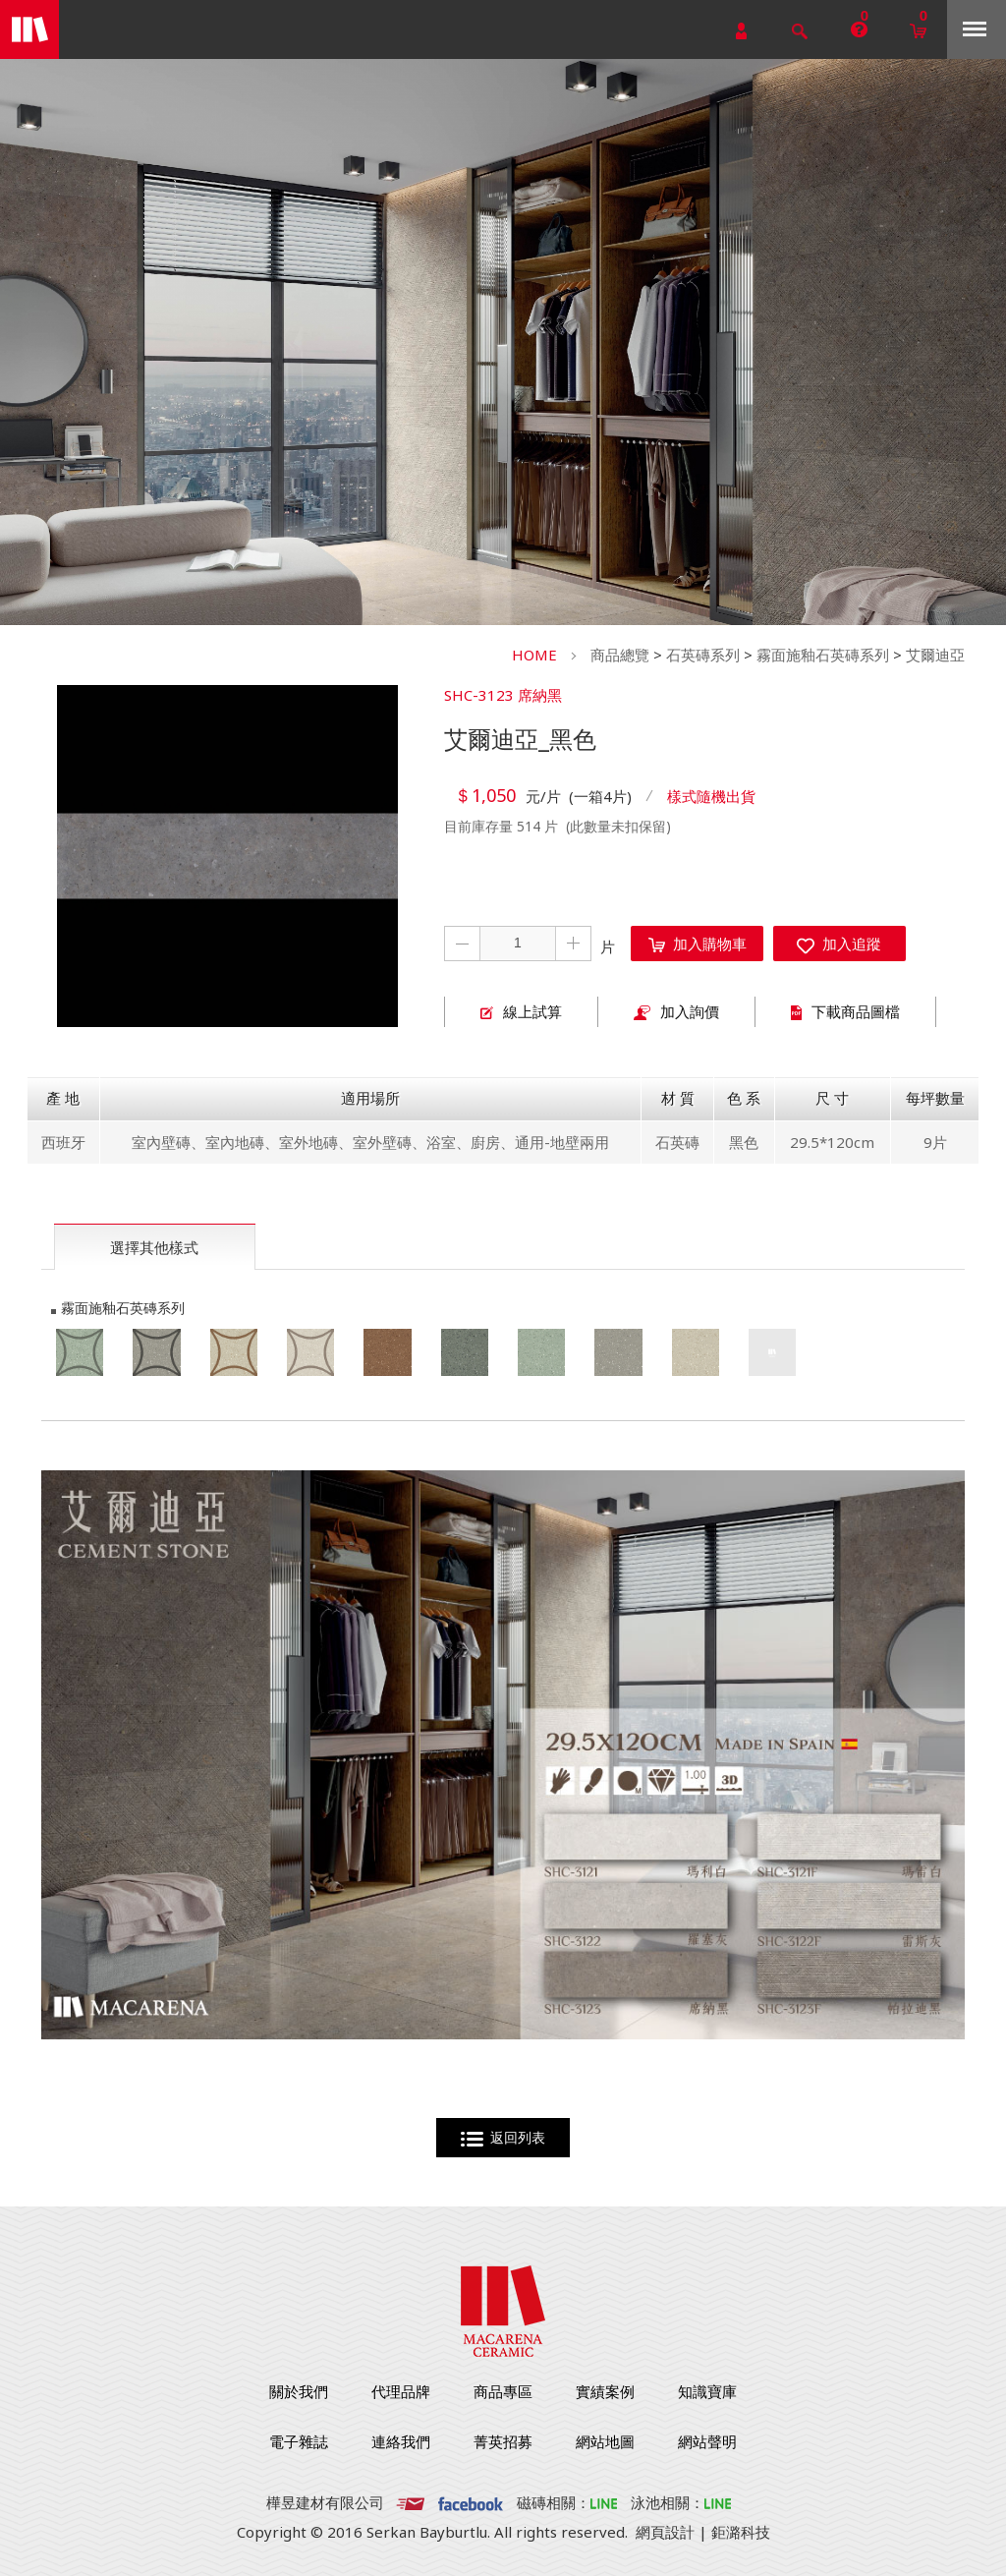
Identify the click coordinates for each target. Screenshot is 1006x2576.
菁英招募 (503, 2441)
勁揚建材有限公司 (29, 29)
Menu (974, 29)
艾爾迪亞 (935, 654)
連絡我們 (400, 2441)
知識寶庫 (707, 2391)
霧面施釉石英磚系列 (822, 654)
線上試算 (521, 1011)
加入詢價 (676, 1011)
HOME (534, 654)
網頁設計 (665, 2532)
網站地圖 (605, 2441)
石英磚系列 (703, 654)
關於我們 (298, 2391)
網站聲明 (707, 2441)
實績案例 (605, 2391)
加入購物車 (697, 943)
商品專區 (503, 2391)
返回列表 (503, 2138)
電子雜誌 (298, 2441)
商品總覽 (619, 654)
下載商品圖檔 (845, 1011)
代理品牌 (400, 2391)
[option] (228, 856)
